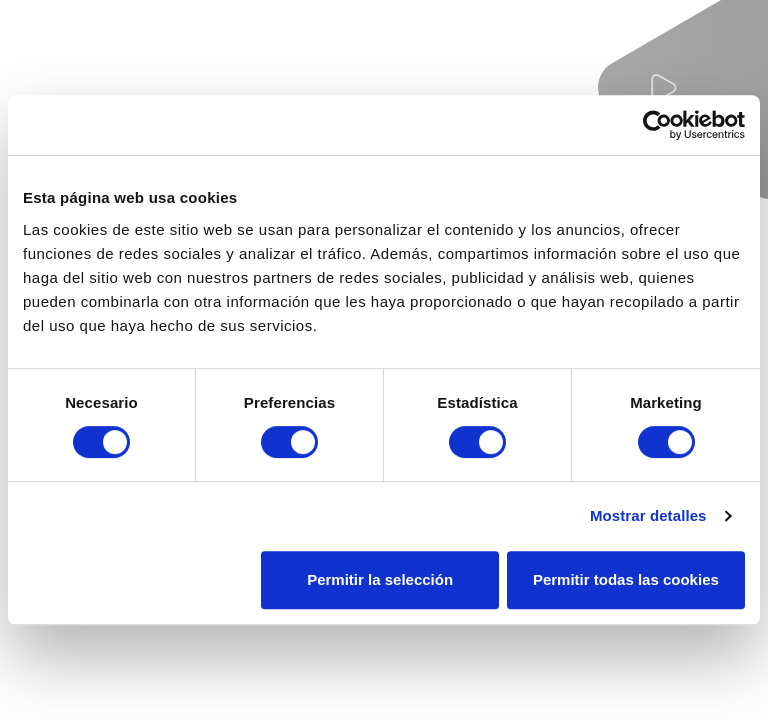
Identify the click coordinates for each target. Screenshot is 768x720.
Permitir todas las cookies (626, 579)
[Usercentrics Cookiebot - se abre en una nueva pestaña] (657, 125)
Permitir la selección (380, 579)
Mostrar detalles (648, 515)
